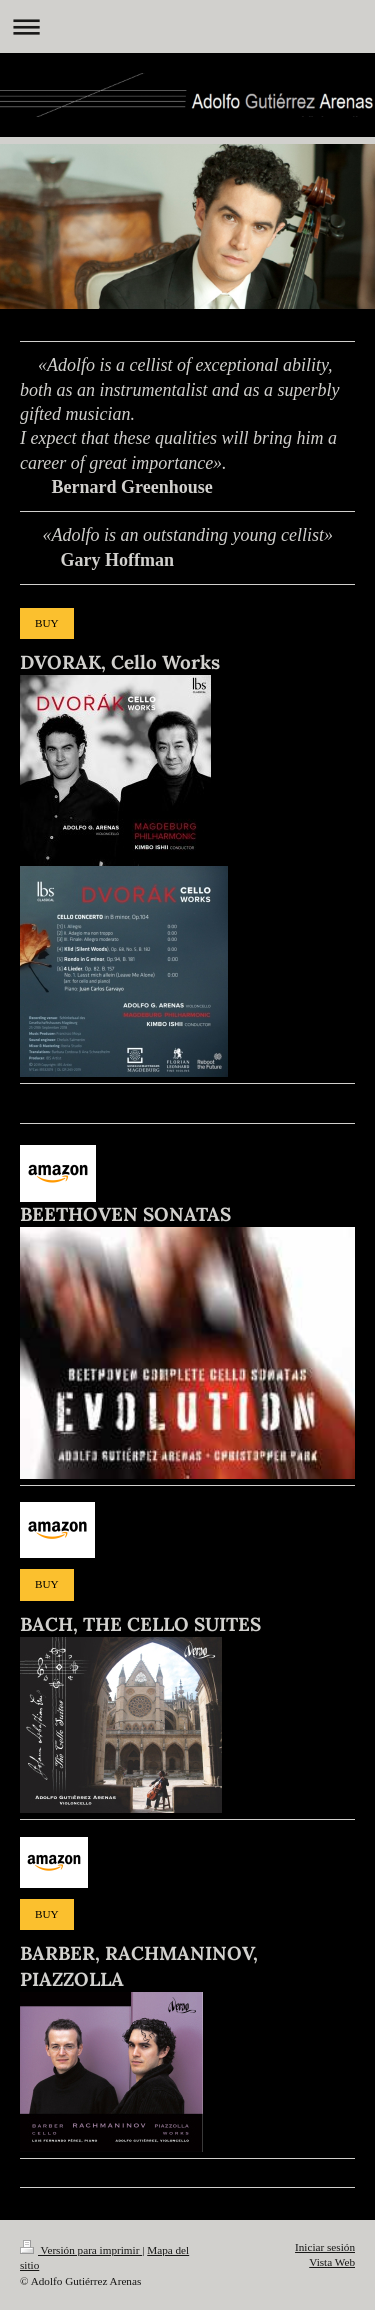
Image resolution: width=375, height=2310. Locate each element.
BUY (47, 623)
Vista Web (332, 2262)
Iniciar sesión (325, 2247)
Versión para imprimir (81, 2250)
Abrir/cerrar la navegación (187, 26)
